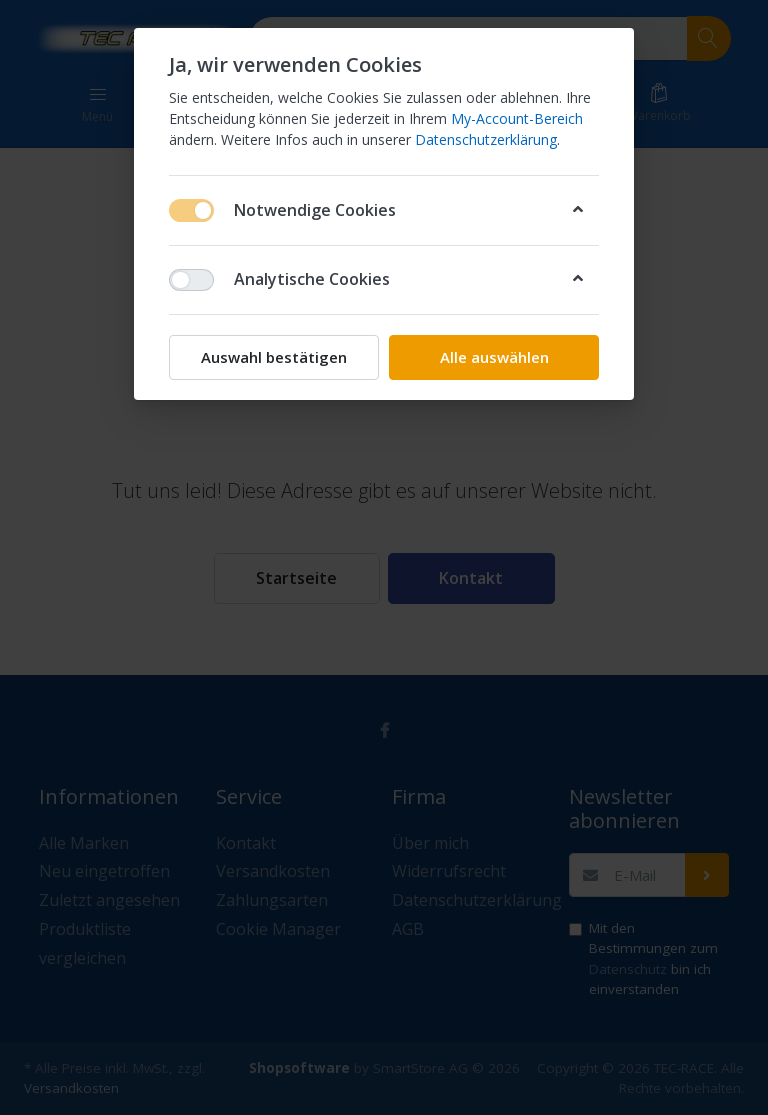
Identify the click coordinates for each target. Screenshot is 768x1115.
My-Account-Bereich (517, 118)
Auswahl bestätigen (274, 357)
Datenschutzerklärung (486, 139)
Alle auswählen (494, 357)
